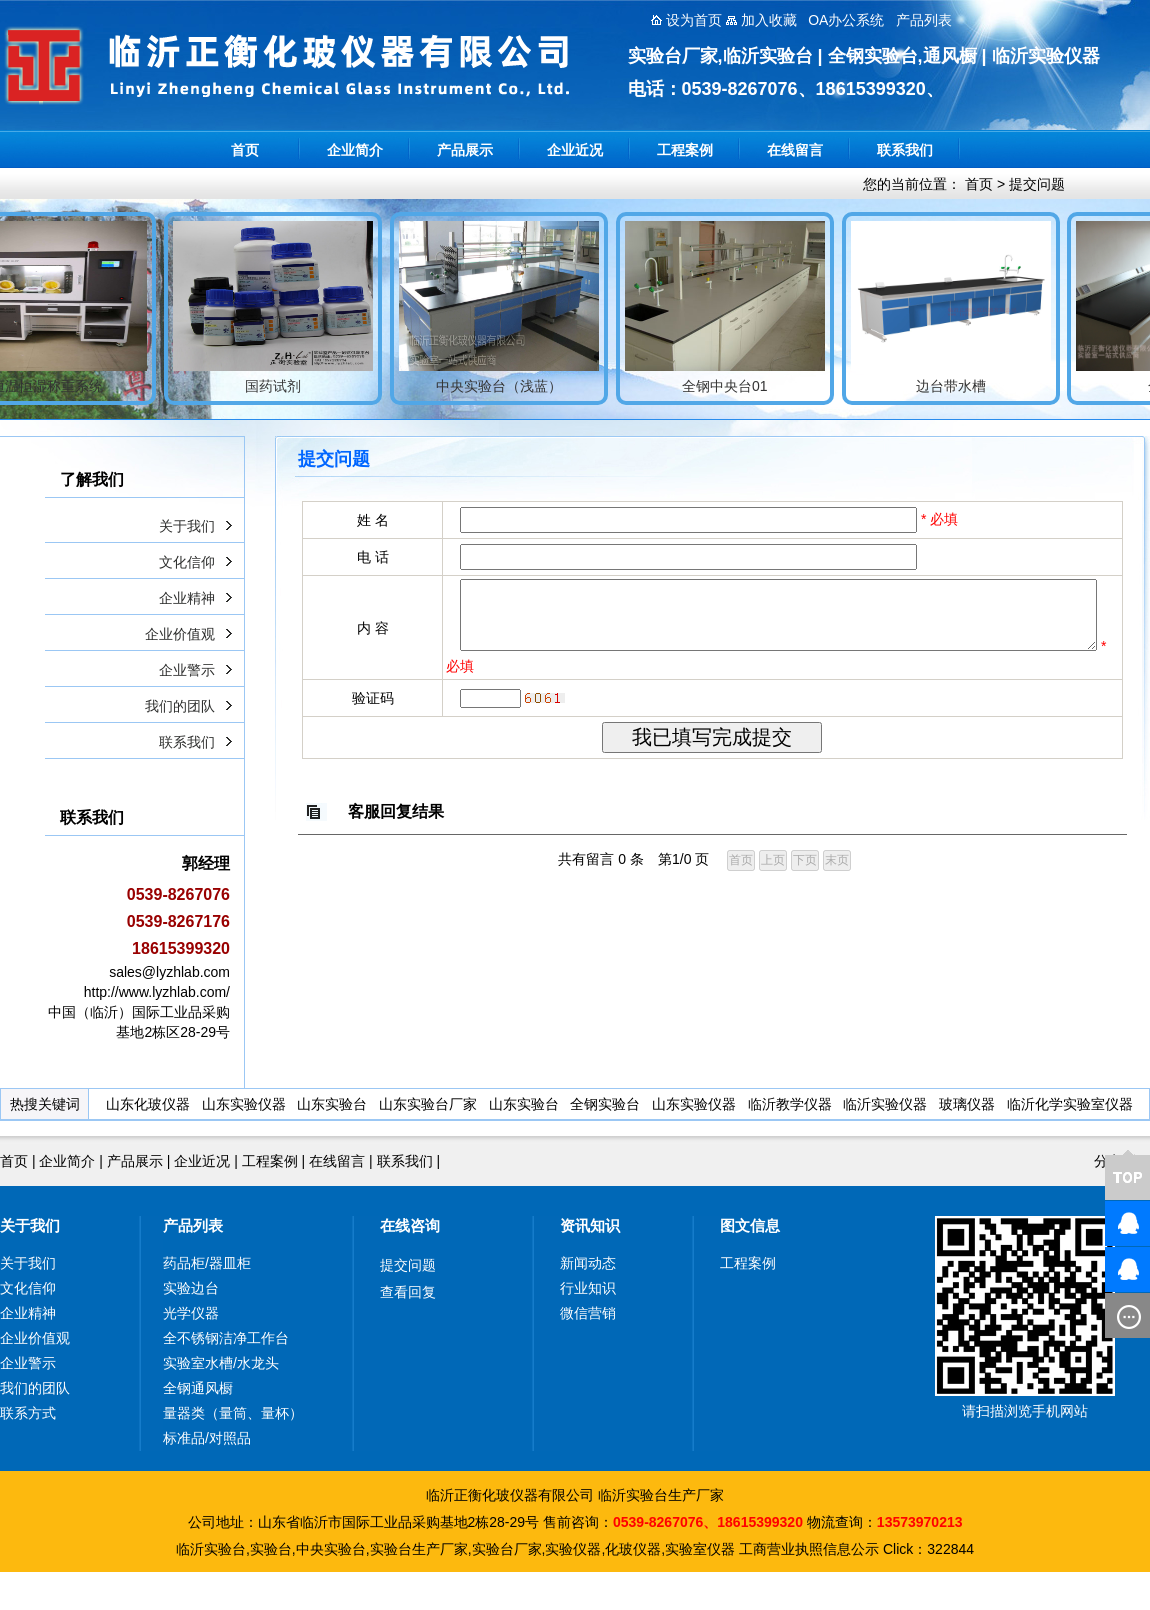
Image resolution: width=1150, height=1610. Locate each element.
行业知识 (588, 1288)
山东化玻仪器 (148, 1104)
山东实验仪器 (244, 1104)
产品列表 (193, 1225)
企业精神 (187, 598)
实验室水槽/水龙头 (221, 1363)
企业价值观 (180, 634)
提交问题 (1037, 184)
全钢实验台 (605, 1104)
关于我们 (187, 526)
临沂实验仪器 (885, 1104)
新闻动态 (588, 1263)
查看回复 (408, 1292)
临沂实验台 (211, 1549)
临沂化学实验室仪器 (1070, 1104)
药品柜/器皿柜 (207, 1263)
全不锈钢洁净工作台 (226, 1338)
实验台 (271, 1549)
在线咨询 (410, 1225)
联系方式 (28, 1413)
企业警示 (187, 670)
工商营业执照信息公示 (809, 1549)
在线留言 (795, 150)
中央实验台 (331, 1549)
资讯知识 (590, 1225)
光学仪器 (191, 1313)
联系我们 (905, 150)
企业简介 (355, 150)
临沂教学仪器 (790, 1104)
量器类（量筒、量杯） (233, 1413)
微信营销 (588, 1313)
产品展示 (465, 150)
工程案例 (685, 150)
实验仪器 (573, 1549)
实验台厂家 (507, 1549)
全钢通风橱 (198, 1388)
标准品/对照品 (207, 1438)
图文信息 (750, 1225)
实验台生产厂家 (419, 1549)
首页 (245, 150)
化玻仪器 (633, 1549)
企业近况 (575, 150)
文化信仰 (187, 562)
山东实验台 (332, 1104)
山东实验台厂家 (428, 1104)
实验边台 (191, 1288)
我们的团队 (180, 706)
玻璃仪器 (967, 1104)
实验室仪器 (700, 1549)
